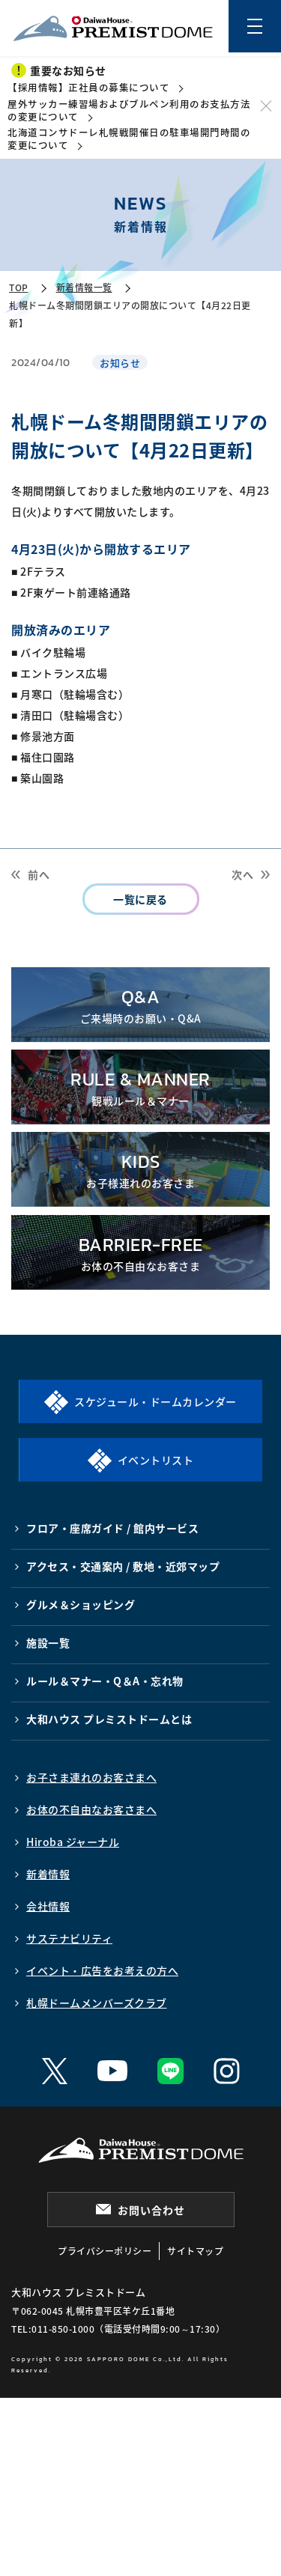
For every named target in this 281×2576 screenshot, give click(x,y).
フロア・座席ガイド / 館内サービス (112, 1527)
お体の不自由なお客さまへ (91, 1809)
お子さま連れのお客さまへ (91, 1777)
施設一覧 (48, 1642)
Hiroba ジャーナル (72, 1841)
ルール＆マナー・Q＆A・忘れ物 (105, 1680)
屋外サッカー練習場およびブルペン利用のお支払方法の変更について (128, 110)
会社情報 (48, 1905)
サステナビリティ (69, 1938)
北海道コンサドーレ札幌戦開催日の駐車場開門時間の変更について (128, 138)
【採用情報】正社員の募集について (88, 87)
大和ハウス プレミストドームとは (109, 1718)
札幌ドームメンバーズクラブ (96, 2002)
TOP (18, 287)
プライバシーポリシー (104, 2250)
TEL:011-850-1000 (52, 2328)
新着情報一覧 (84, 287)
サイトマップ (195, 2250)
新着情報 (48, 1873)
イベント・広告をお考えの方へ (102, 1970)
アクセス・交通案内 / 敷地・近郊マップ (123, 1566)
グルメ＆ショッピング (80, 1604)
